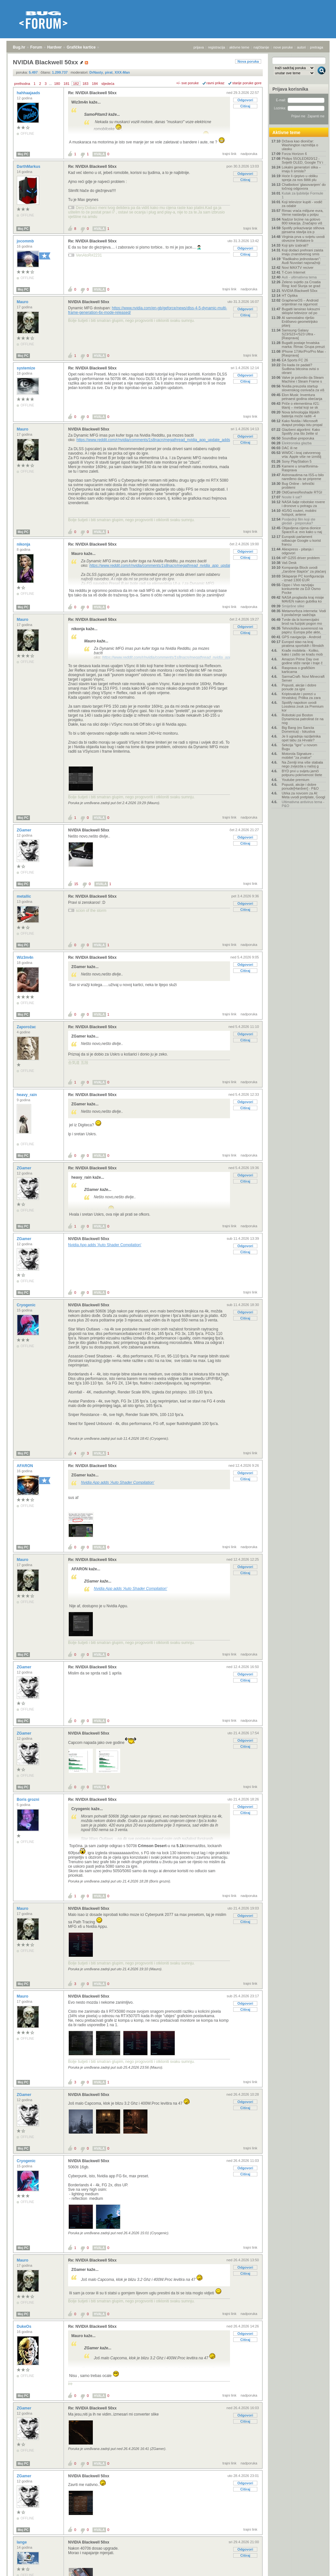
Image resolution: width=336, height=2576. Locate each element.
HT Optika (289, 295)
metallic (24, 896)
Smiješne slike (293, 606)
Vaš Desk (289, 563)
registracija (216, 47)
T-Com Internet (293, 272)
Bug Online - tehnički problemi (298, 485)
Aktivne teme (286, 132)
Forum (36, 47)
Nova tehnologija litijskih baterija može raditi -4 (300, 414)
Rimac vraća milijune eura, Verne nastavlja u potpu (302, 212)
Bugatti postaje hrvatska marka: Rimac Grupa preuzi (303, 345)
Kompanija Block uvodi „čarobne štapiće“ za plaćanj (304, 569)
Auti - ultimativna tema (299, 277)
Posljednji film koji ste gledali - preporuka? (298, 521)
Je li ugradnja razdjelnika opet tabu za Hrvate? (301, 738)
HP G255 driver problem (301, 558)
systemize (26, 368)
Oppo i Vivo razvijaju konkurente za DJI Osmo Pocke (301, 588)
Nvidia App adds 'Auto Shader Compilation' (104, 1245)
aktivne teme (239, 47)
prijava (198, 47)
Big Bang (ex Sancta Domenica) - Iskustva (298, 729)
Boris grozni (28, 1799)
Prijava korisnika (290, 89)
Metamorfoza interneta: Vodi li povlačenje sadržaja (304, 613)
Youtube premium (295, 780)
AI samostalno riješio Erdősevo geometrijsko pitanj (300, 321)
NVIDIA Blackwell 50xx (88, 302)
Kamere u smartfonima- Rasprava (300, 468)
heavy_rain (27, 1095)
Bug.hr (19, 47)
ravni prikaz (216, 83)
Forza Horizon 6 (294, 154)
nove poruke (283, 47)
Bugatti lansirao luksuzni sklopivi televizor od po (301, 311)
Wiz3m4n (25, 957)
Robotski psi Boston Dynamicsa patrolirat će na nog (302, 719)
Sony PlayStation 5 (297, 461)
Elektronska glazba (297, 443)
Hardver (54, 47)
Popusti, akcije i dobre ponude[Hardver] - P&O (300, 786)
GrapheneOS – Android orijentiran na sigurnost (300, 302)
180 (57, 84)
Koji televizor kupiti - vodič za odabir (302, 204)
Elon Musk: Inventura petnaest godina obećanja (302, 397)
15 (76, 884)
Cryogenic (27, 1305)
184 (95, 84)
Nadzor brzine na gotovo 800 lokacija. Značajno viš (302, 221)
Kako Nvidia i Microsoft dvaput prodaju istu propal (302, 423)
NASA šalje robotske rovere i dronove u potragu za (303, 504)
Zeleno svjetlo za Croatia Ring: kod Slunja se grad (301, 284)
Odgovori (245, 100)
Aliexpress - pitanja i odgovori (297, 551)
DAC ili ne (289, 448)
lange (22, 2542)
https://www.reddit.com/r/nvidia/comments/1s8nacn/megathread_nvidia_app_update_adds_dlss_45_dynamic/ (169, 440)
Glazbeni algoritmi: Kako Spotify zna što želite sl (301, 431)
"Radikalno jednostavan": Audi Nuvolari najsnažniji (301, 261)
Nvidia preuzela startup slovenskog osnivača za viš (303, 388)
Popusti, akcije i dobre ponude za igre (299, 687)
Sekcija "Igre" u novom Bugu (299, 747)
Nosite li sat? (292, 497)
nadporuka (249, 154)
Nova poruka (248, 61)
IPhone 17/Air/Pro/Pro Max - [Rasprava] (304, 353)
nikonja (24, 544)
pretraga (316, 47)
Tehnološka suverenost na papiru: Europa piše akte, (302, 630)
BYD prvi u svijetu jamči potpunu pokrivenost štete (302, 773)
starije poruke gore (246, 83)
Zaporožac (27, 1027)
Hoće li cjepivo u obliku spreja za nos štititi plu (300, 178)
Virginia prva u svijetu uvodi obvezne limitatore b (303, 238)
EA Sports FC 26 (295, 360)
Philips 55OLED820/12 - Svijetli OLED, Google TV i (302, 160)
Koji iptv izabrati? (295, 245)
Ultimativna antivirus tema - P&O (303, 804)
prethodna (22, 84)
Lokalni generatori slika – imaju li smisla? (301, 169)
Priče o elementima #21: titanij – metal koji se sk (301, 405)
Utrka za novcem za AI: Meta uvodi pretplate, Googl (303, 795)
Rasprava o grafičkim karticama (298, 670)
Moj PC (23, 154)
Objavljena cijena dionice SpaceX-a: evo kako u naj (302, 530)
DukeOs (24, 2326)
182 (76, 84)
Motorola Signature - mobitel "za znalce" (298, 755)
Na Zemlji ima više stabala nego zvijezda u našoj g (302, 764)
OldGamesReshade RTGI (302, 492)
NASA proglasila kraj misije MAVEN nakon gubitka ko (303, 599)
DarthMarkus (29, 166)
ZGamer (24, 830)
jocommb (26, 241)
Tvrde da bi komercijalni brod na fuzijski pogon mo (302, 621)
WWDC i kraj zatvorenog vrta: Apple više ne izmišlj (301, 454)
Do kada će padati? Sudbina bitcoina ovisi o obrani (300, 369)
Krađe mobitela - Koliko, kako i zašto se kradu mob (302, 652)
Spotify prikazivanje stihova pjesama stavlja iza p (303, 230)
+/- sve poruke (187, 83)
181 (66, 84)
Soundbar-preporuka (298, 438)
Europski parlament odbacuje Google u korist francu (301, 540)
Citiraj (245, 106)
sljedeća (108, 84)
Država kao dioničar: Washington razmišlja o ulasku (300, 145)
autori (301, 47)
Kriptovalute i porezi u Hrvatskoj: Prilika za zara (301, 696)
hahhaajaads (29, 93)
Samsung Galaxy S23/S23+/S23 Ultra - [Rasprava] (298, 334)
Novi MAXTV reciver (298, 267)
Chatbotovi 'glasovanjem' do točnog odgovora (304, 186)
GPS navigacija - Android (301, 637)
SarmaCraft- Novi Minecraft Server (303, 678)
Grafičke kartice (81, 47)
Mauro (23, 302)
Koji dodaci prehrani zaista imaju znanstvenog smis (302, 252)
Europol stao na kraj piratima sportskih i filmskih (303, 644)
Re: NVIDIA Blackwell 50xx (92, 93)
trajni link (229, 154)
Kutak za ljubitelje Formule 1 (302, 195)
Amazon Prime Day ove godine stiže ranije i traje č (302, 661)
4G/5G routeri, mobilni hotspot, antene (299, 512)
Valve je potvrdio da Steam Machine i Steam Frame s (303, 379)
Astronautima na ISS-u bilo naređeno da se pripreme (303, 477)
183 (85, 84)
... (50, 84)
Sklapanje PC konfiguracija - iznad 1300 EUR (303, 578)
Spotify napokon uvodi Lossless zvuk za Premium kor (302, 706)
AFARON (25, 1466)
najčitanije (261, 47)
